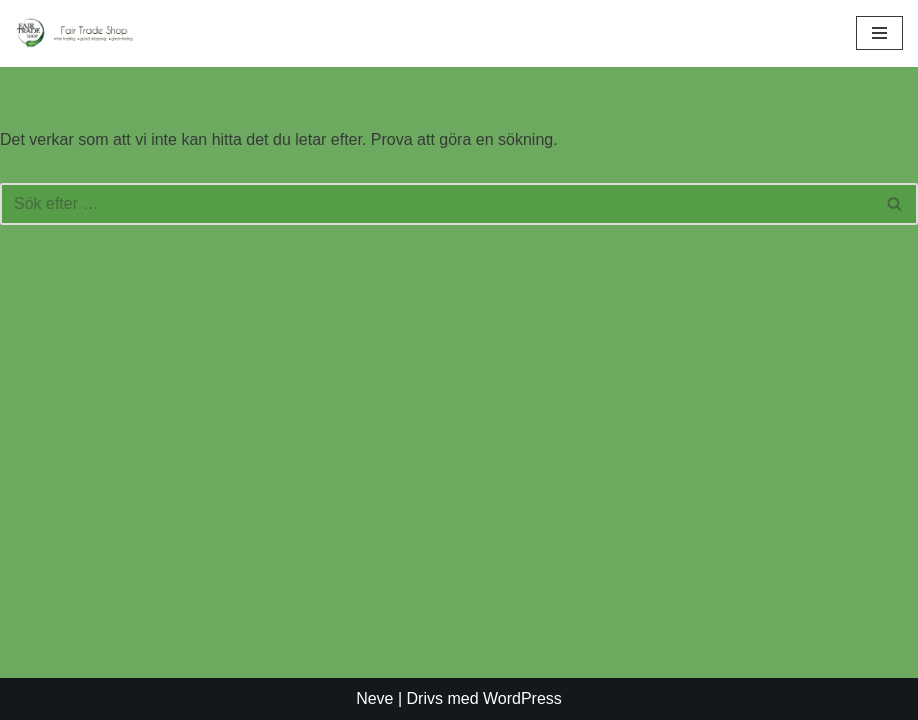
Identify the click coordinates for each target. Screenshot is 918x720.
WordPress (522, 698)
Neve (374, 698)
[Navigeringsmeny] (879, 33)
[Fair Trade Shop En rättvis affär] (75, 33)
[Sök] (436, 204)
